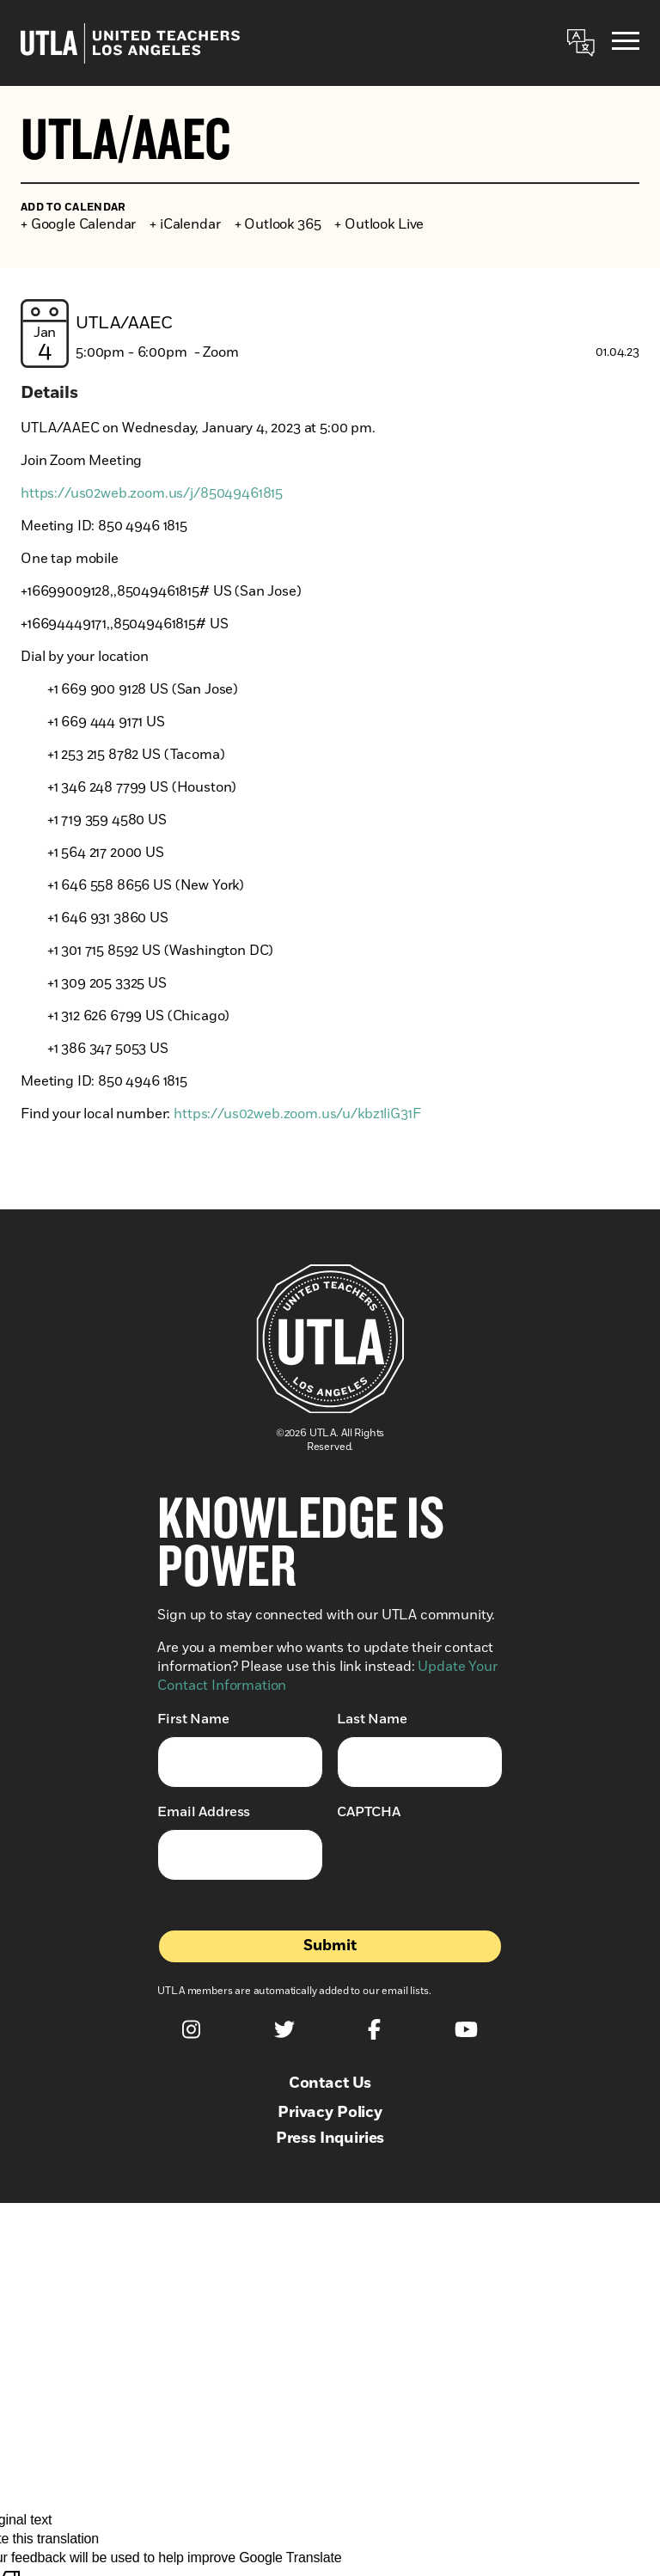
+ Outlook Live (379, 224)
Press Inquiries (330, 2138)
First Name (193, 1719)
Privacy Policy (330, 2112)
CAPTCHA (368, 1811)
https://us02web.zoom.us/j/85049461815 (152, 493)
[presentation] (467, 1862)
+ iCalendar (185, 224)
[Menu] (625, 43)
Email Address (203, 1811)
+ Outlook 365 (278, 224)
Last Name (372, 1719)
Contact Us (330, 2083)
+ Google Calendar (78, 224)
